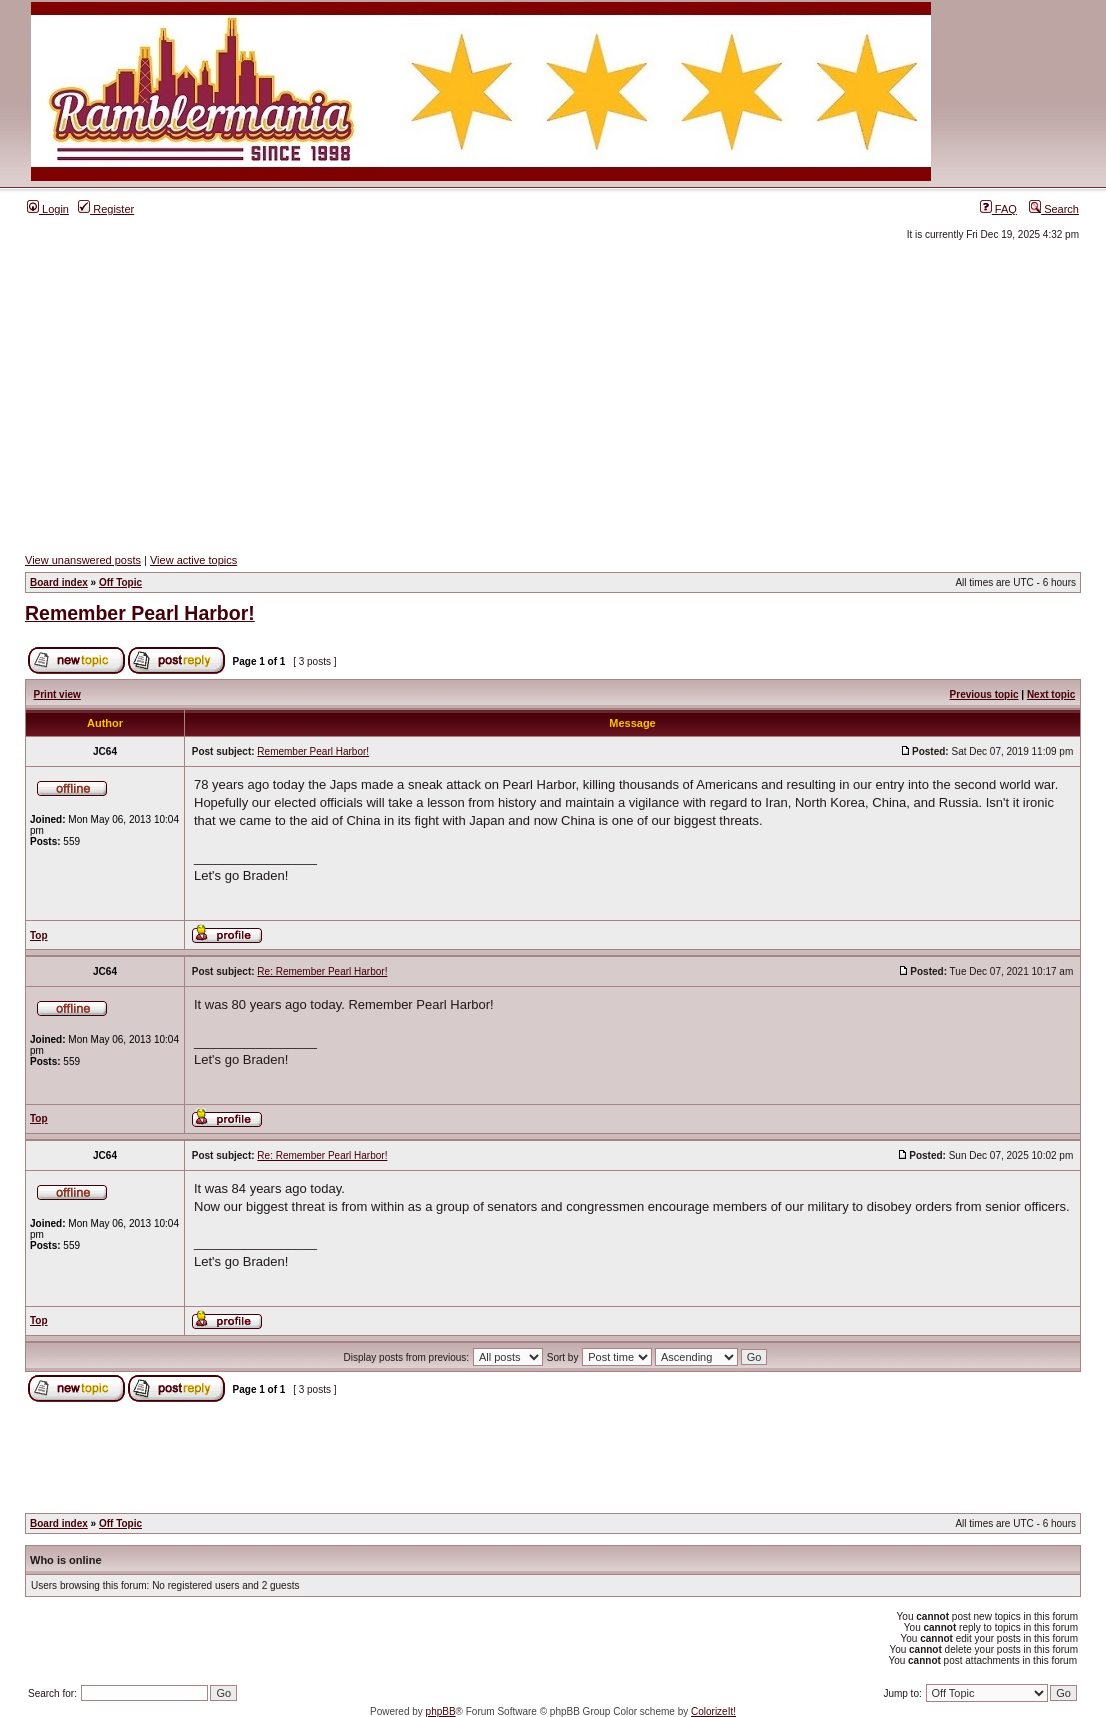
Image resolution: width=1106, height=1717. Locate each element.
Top (39, 935)
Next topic (1051, 694)
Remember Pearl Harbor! (140, 613)
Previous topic (984, 694)
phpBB (441, 1711)
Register (106, 209)
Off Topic (120, 582)
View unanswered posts (83, 560)
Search (1054, 209)
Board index (59, 582)
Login (48, 209)
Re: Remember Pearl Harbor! (322, 971)
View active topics (193, 560)
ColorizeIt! (713, 1711)
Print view (57, 694)
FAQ (998, 209)
